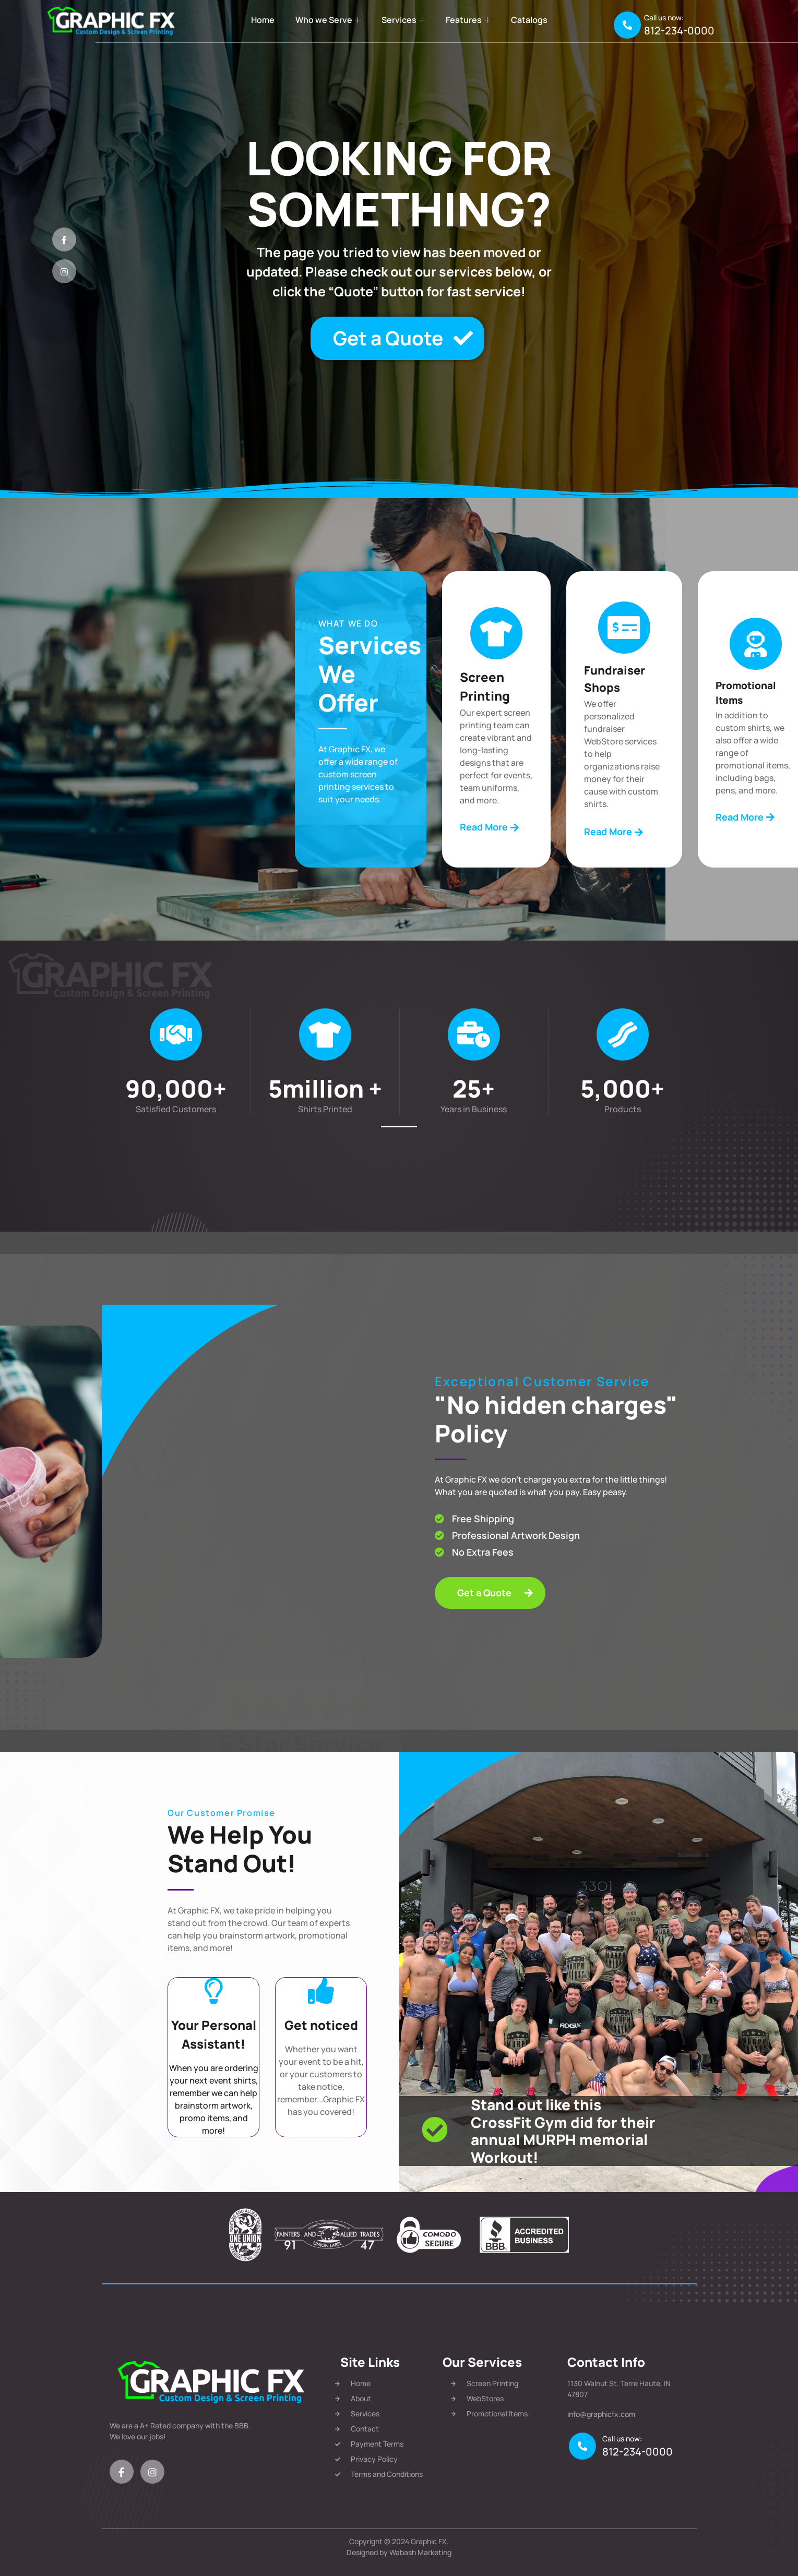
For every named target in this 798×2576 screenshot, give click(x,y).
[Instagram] (64, 271)
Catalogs (529, 20)
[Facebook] (64, 239)
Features (468, 20)
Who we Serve (328, 20)
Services (403, 20)
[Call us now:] (627, 25)
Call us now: (664, 17)
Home (263, 20)
